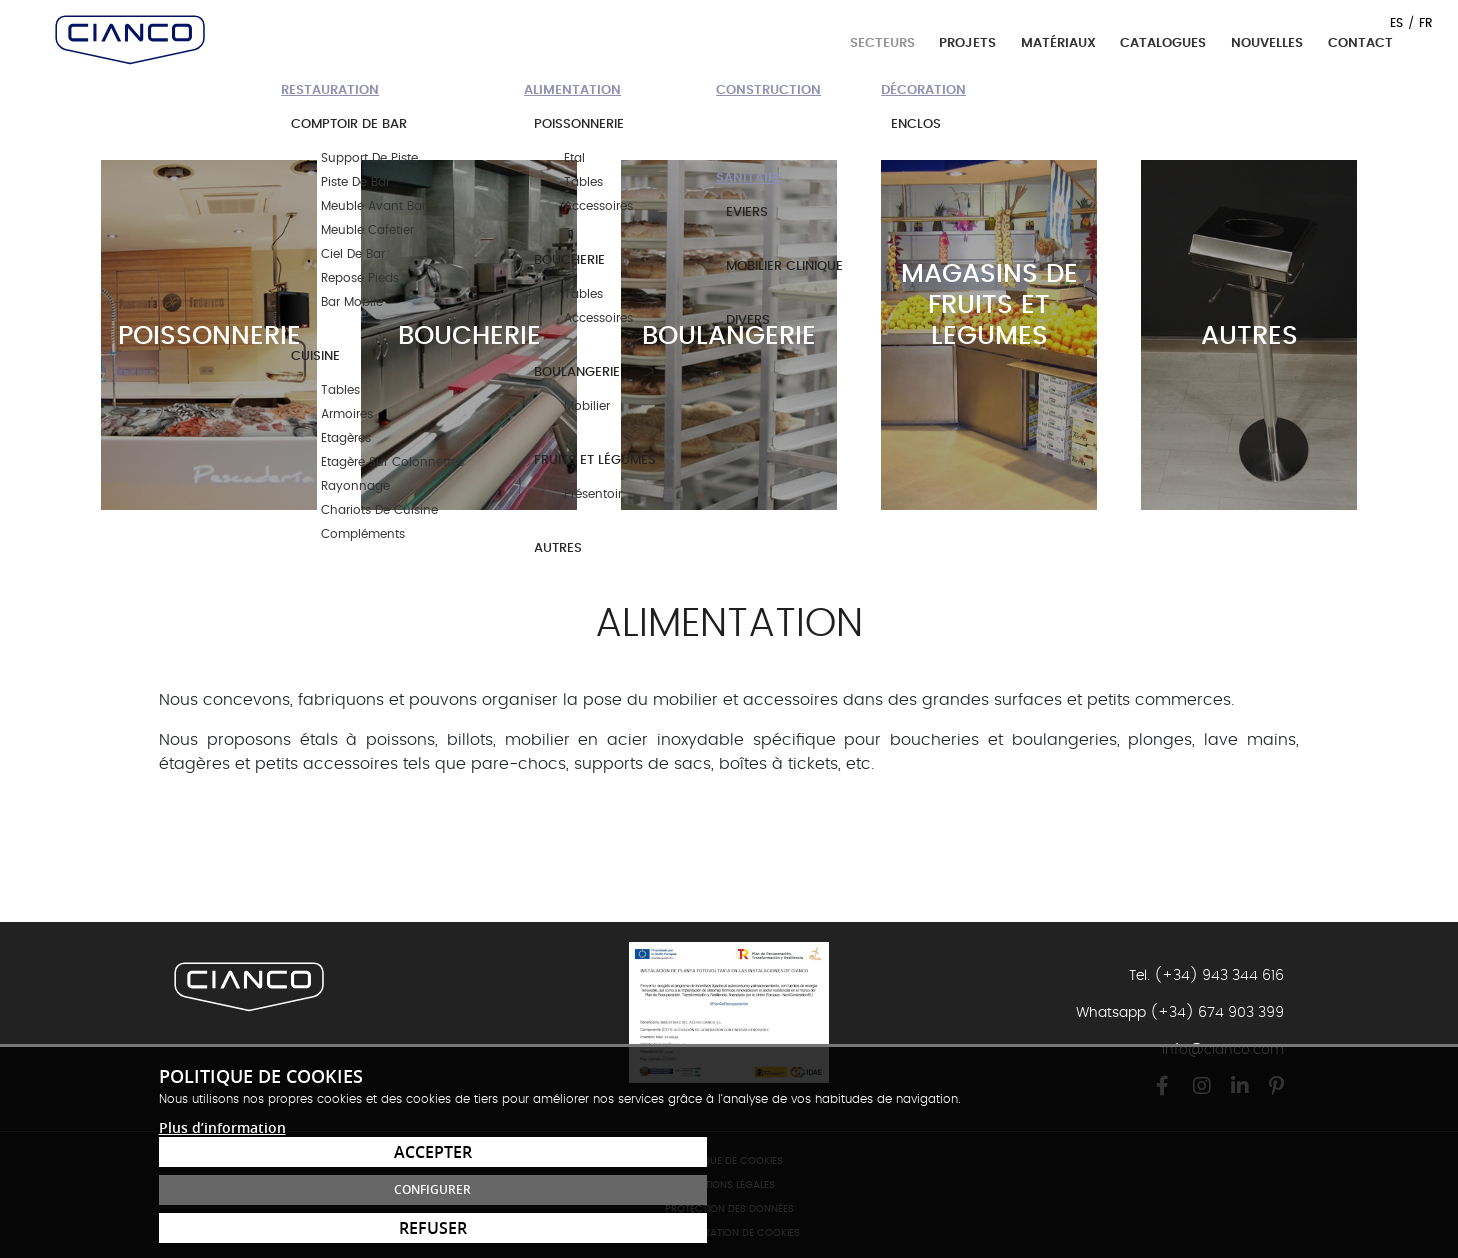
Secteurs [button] (884, 43)
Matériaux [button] (1060, 43)
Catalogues (1163, 43)
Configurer (1183, 1189)
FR (1426, 23)
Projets (967, 43)
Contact (1360, 43)
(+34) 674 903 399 (1217, 1013)
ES (1396, 23)
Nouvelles (1267, 43)
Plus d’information (222, 1218)
